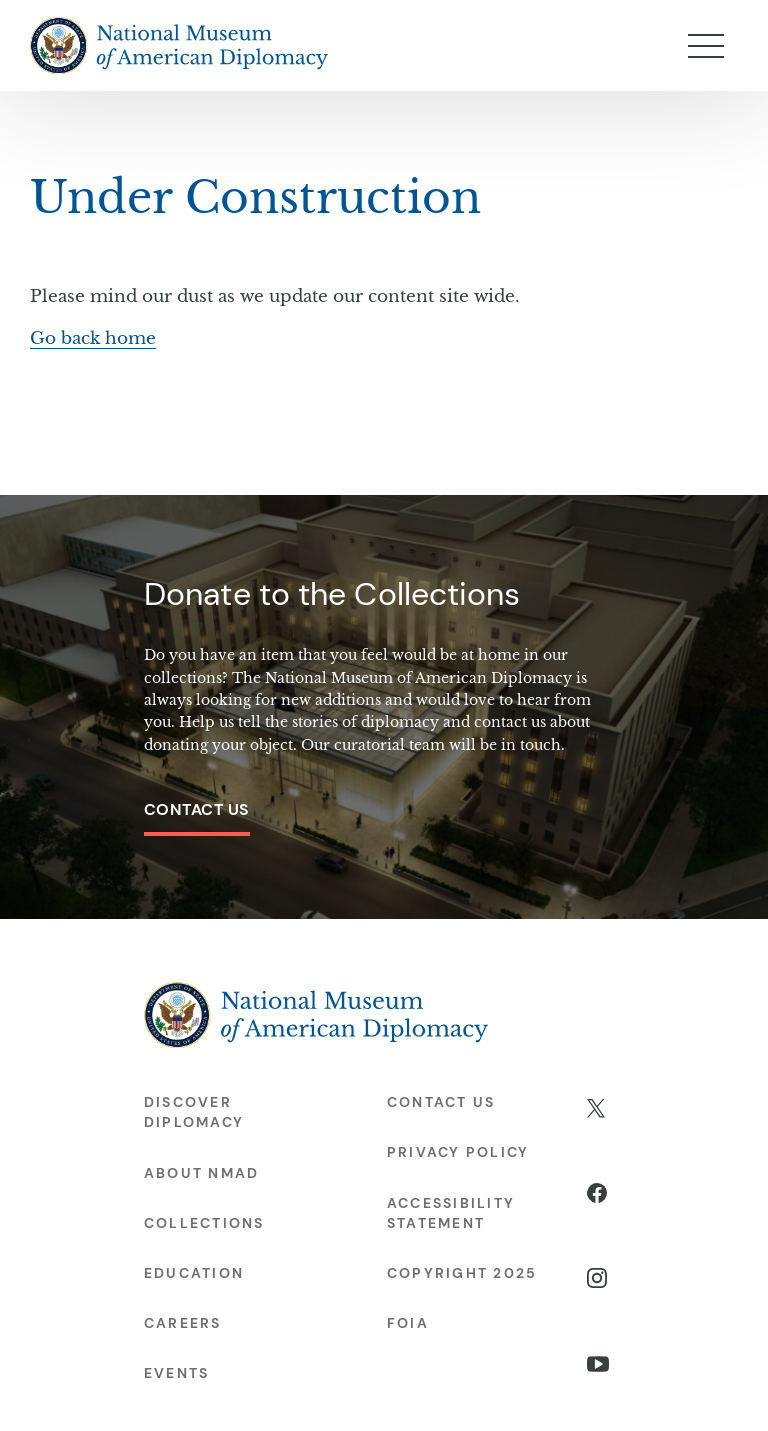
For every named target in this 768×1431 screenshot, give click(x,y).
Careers (183, 1323)
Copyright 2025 (462, 1273)
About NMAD (201, 1173)
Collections (204, 1223)
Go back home (93, 338)
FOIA (408, 1323)
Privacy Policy (458, 1152)
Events (176, 1373)
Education (194, 1273)
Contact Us (197, 809)
